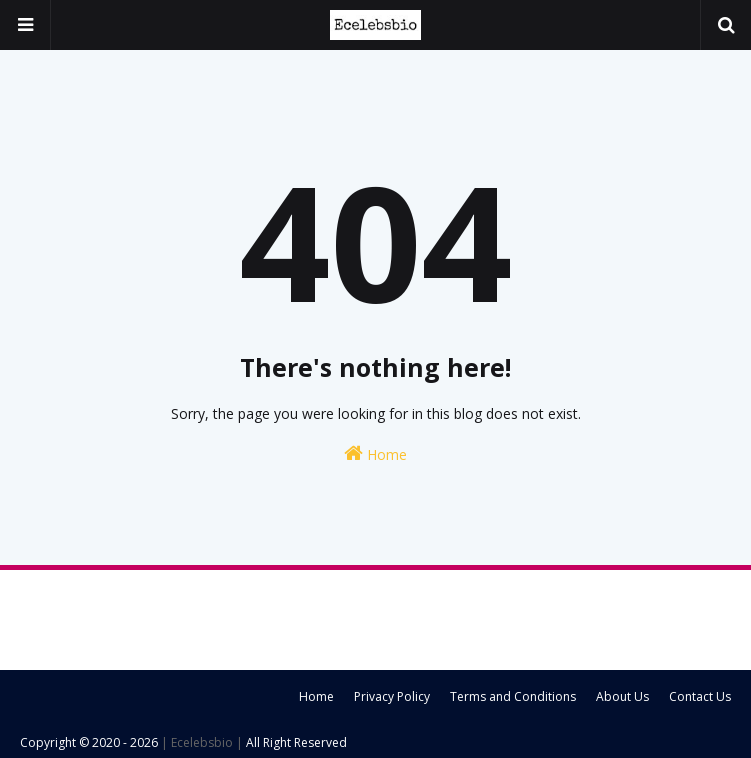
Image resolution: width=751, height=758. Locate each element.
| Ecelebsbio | (200, 742)
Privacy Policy (392, 696)
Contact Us (700, 696)
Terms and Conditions (513, 696)
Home (375, 453)
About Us (622, 696)
